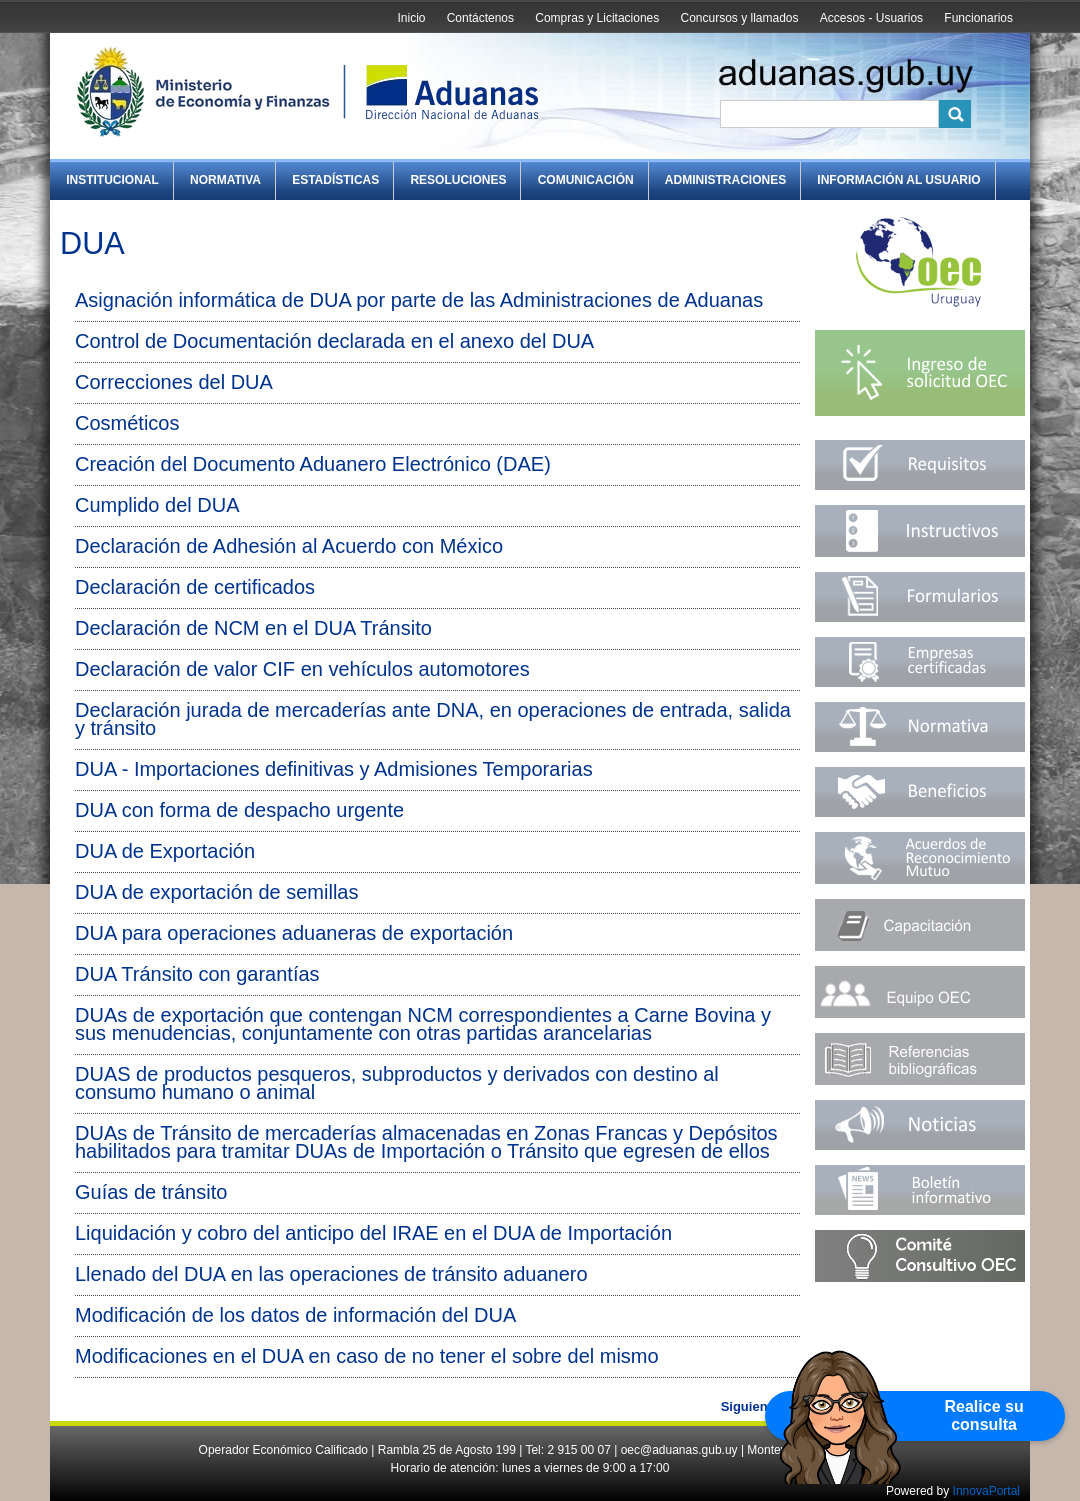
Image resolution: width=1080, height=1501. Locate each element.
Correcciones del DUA (174, 382)
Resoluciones (458, 180)
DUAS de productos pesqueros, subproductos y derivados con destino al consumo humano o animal (397, 1083)
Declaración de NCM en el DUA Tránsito (253, 628)
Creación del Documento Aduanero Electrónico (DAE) (313, 464)
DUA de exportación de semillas (216, 892)
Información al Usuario (898, 180)
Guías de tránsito (151, 1192)
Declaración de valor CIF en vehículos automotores (302, 669)
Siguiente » (755, 1406)
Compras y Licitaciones (597, 18)
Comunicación (586, 180)
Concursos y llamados (739, 18)
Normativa (225, 180)
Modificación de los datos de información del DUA (295, 1315)
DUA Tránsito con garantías (197, 974)
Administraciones (725, 180)
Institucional (112, 180)
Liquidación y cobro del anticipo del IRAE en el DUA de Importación (373, 1233)
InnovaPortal (986, 1491)
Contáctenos (480, 18)
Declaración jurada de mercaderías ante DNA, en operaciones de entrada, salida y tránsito (433, 719)
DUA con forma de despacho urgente (239, 810)
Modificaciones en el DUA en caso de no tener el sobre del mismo (367, 1356)
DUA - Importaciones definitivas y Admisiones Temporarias (334, 769)
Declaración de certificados (195, 587)
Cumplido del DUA (157, 505)
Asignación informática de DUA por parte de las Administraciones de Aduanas (419, 300)
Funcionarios (978, 18)
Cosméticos (127, 423)
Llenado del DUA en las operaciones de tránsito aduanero (331, 1274)
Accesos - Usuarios (871, 18)
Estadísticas (335, 180)
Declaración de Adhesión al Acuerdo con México (289, 546)
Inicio (411, 18)
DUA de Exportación (165, 851)
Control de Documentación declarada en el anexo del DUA (334, 341)
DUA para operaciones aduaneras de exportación (294, 933)
